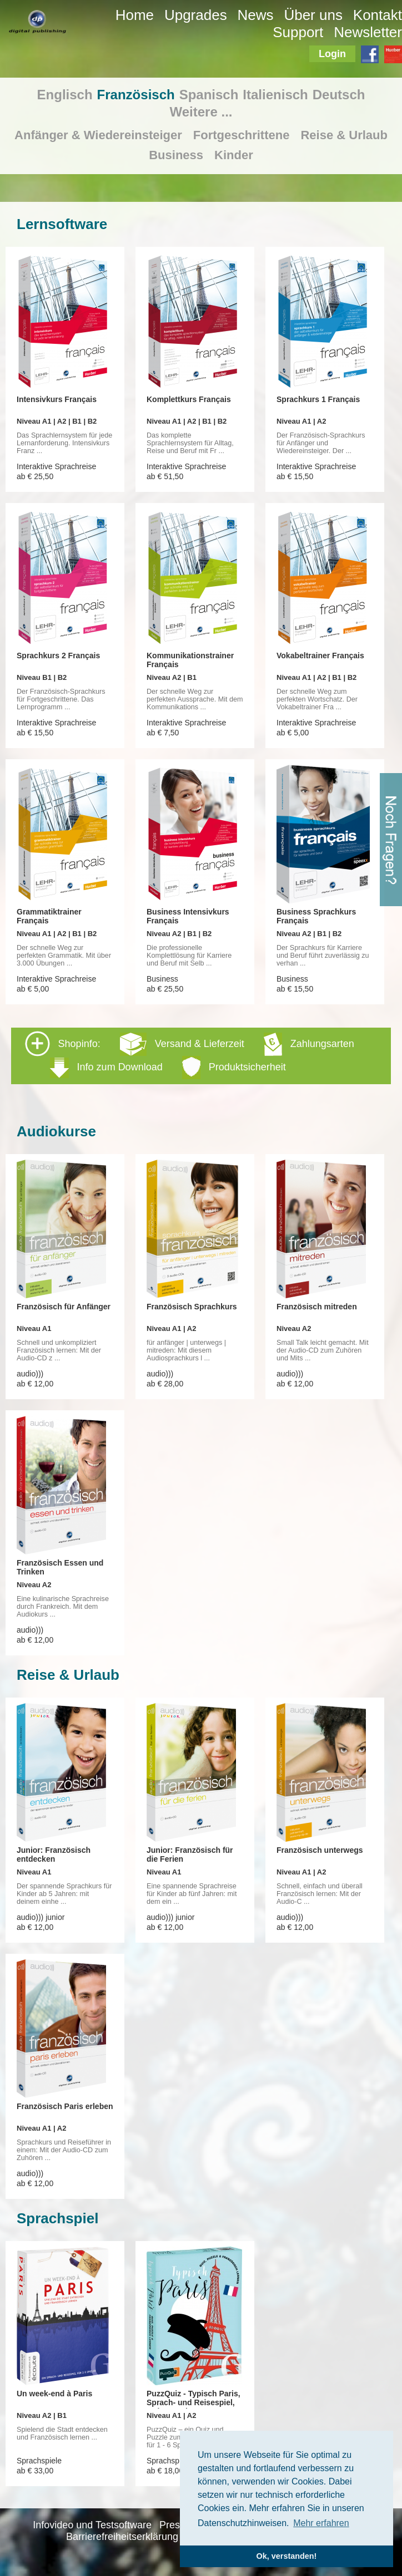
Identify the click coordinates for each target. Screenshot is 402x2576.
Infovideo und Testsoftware (92, 2525)
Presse (174, 2525)
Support (298, 32)
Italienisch (275, 94)
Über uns (313, 15)
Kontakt (377, 15)
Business (176, 155)
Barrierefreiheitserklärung (122, 2536)
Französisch (136, 94)
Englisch (65, 94)
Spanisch (209, 94)
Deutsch (339, 94)
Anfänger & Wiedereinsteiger (98, 135)
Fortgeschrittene (241, 135)
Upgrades (195, 15)
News (256, 15)
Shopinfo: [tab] (189, 1055)
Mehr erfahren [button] (321, 2523)
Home (134, 15)
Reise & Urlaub (344, 135)
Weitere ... (201, 111)
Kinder (233, 155)
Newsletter (368, 32)
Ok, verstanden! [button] (287, 2556)
